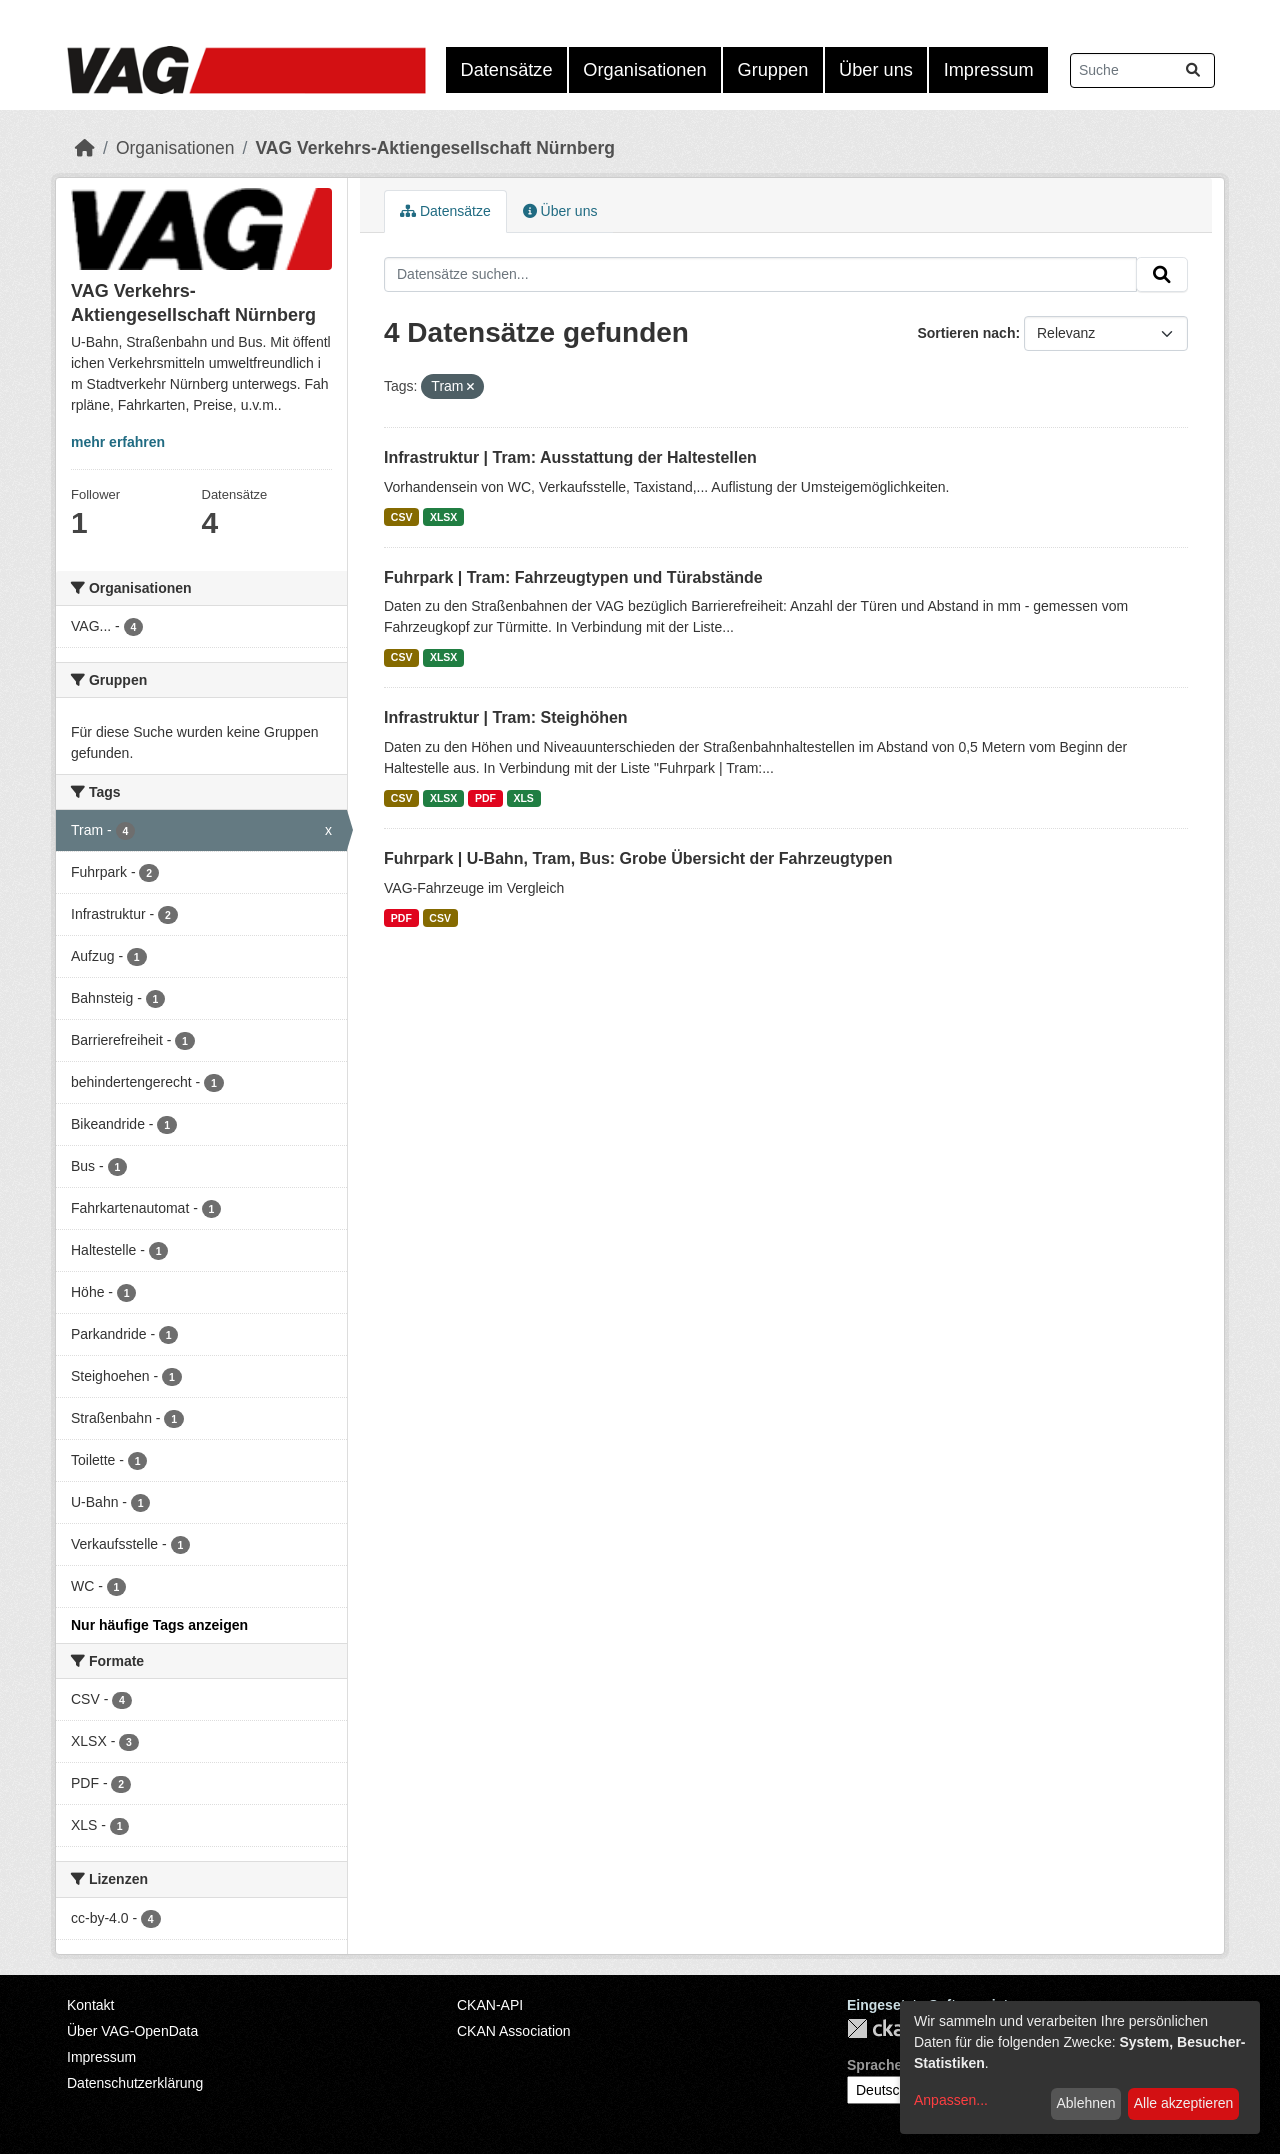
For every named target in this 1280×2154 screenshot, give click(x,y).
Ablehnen (1085, 2103)
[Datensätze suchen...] (1142, 70)
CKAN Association (514, 2031)
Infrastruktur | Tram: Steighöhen (506, 717)
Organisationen (644, 70)
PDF (485, 798)
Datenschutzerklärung (135, 2083)
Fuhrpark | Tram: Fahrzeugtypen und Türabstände (573, 577)
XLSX (443, 517)
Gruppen (773, 70)
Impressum (989, 70)
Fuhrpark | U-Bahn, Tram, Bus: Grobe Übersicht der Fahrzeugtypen (638, 858)
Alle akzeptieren (1184, 2103)
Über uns (876, 70)
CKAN (881, 2028)
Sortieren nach (966, 333)
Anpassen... (951, 2100)
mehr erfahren (118, 442)
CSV (402, 517)
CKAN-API (490, 2005)
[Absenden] (1193, 70)
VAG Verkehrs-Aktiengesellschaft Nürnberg (435, 148)
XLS (523, 798)
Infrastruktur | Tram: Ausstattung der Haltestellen (570, 457)
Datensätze (507, 70)
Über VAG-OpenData (132, 2031)
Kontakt (90, 2005)
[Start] (85, 148)
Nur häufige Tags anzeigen (159, 1625)
